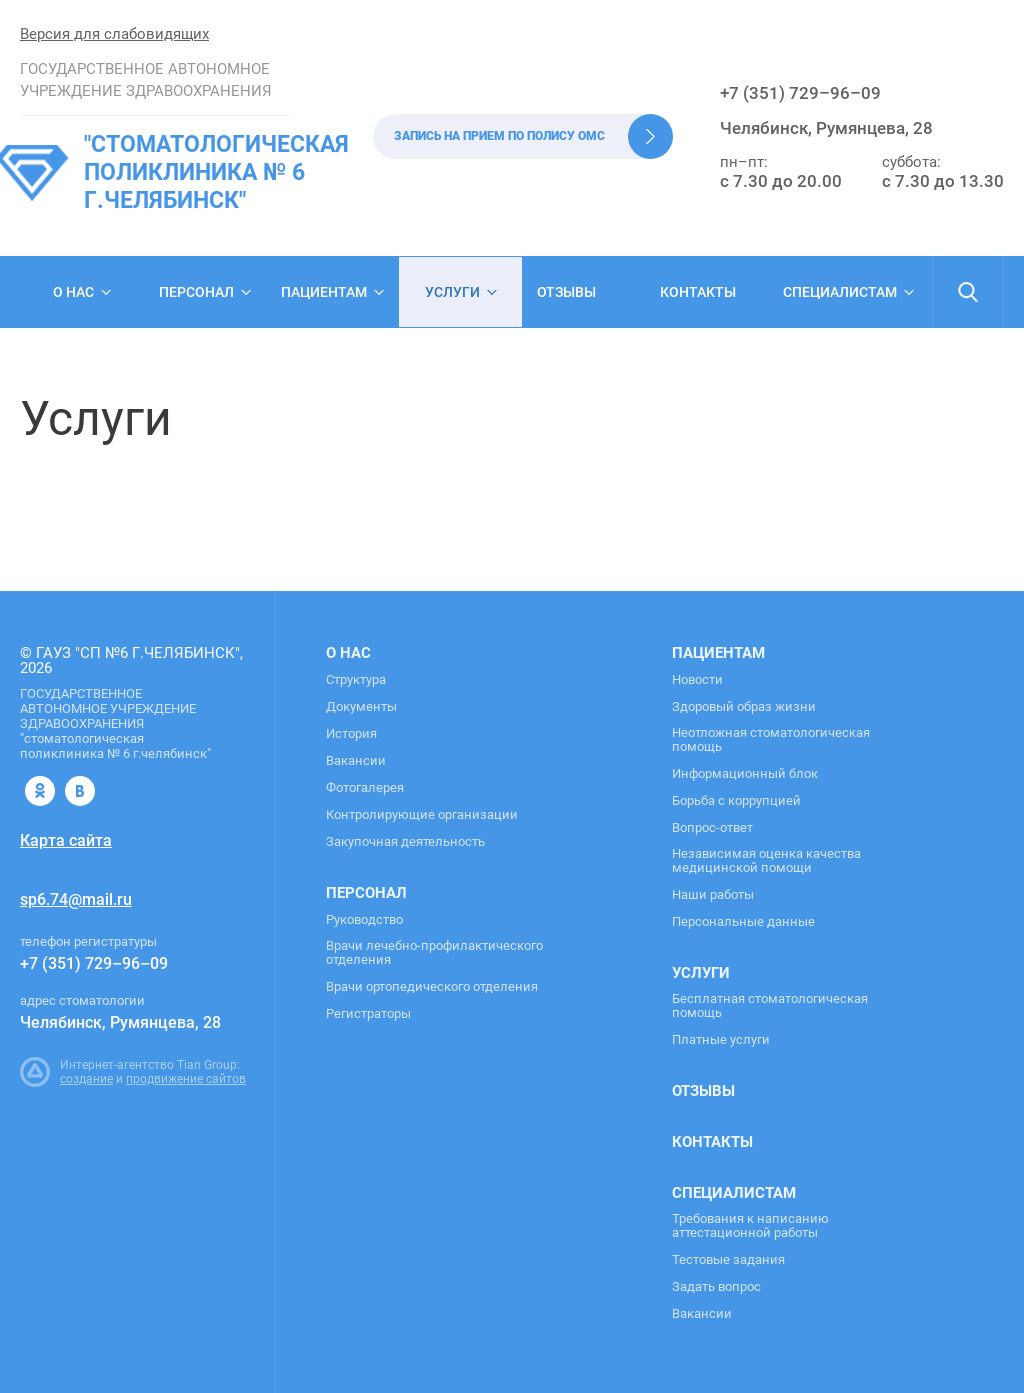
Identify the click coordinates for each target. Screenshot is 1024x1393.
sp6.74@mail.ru (76, 899)
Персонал (196, 292)
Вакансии (356, 761)
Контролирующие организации (422, 815)
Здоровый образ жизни (744, 707)
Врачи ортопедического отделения (432, 987)
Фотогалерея (365, 788)
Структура (356, 680)
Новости (697, 680)
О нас (73, 292)
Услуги (452, 292)
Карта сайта (66, 840)
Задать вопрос (716, 1287)
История (351, 734)
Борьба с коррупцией (736, 801)
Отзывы (566, 292)
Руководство (364, 920)
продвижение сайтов (186, 1079)
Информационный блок (745, 774)
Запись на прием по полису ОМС (499, 136)
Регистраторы (368, 1014)
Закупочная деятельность (405, 842)
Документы (361, 707)
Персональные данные (743, 922)
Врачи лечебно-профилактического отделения (434, 953)
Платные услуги (721, 1040)
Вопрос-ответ (712, 828)
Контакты (698, 292)
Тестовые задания (728, 1260)
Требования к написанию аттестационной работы (750, 1226)
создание (86, 1079)
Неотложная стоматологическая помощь (771, 740)
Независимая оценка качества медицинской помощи (766, 861)
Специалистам (840, 292)
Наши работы (713, 895)
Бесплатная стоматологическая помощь (770, 1006)
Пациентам (324, 292)
